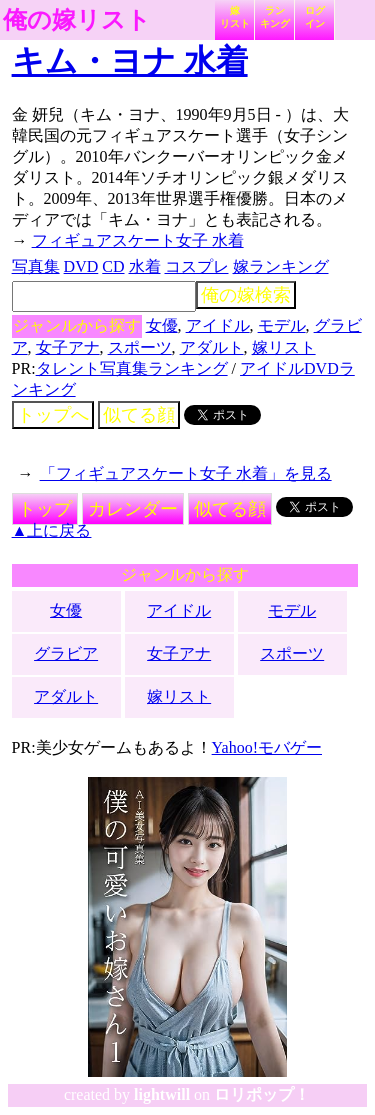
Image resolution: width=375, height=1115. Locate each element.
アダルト (212, 347)
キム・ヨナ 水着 (130, 61)
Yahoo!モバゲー (267, 747)
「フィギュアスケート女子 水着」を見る (186, 473)
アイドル (218, 325)
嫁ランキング (281, 266)
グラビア (66, 653)
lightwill (162, 1094)
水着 (145, 266)
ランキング (275, 17)
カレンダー (133, 509)
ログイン (315, 17)
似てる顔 (139, 415)
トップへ (53, 415)
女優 (162, 325)
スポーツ (140, 347)
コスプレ (197, 266)
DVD (81, 266)
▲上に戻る (52, 530)
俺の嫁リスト (77, 20)
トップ (45, 509)
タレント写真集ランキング (132, 368)
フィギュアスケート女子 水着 (138, 240)
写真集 (36, 266)
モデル (282, 325)
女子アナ (68, 347)
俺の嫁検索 (246, 295)
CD (113, 266)
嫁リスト (235, 17)
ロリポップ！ (262, 1094)
